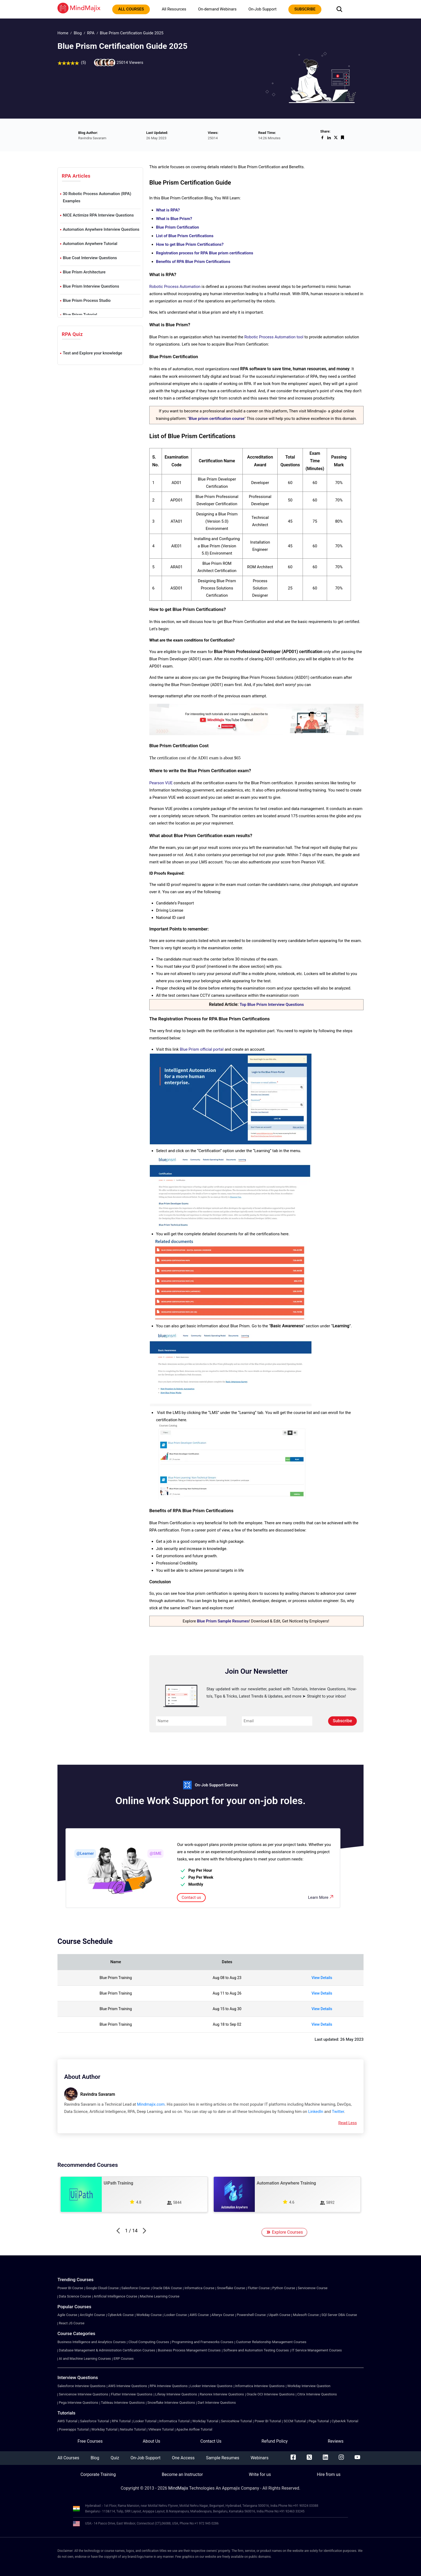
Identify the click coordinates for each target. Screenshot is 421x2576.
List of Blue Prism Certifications (184, 235)
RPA (90, 33)
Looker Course (175, 2315)
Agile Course (67, 2315)
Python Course (283, 2288)
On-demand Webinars (217, 9)
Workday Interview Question (309, 2386)
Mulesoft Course (306, 2315)
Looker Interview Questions (211, 2386)
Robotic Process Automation (175, 286)
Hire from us (328, 2474)
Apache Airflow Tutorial (194, 2429)
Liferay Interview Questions (176, 2394)
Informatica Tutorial (174, 2421)
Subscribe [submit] (342, 1720)
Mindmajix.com (151, 2104)
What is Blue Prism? (174, 218)
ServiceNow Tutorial (236, 2421)
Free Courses (90, 2441)
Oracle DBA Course (167, 2288)
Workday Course (149, 2315)
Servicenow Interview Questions (83, 2394)
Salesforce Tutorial (94, 2421)
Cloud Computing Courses (148, 2342)
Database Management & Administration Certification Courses (107, 2350)
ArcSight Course (92, 2315)
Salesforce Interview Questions (81, 2386)
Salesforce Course (135, 2288)
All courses (131, 9)
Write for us (260, 2474)
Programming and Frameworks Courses (202, 2342)
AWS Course (199, 2315)
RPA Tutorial (121, 2421)
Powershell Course (251, 2315)
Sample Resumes (222, 2457)
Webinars (259, 2457)
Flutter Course (259, 2288)
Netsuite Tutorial (133, 2429)
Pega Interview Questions (78, 2403)
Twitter (338, 2111)
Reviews (336, 2441)
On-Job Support (262, 9)
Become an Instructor (182, 2474)
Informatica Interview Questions (260, 2386)
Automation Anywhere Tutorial (90, 243)
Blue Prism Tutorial (80, 314)
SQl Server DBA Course (339, 2315)
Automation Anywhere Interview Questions (101, 229)
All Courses (68, 2457)
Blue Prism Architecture (84, 272)
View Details (321, 1978)
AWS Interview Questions (127, 2386)
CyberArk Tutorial (345, 2421)
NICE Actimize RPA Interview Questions (98, 215)
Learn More (321, 1897)
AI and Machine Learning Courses (85, 2359)
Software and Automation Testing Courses (256, 2350)
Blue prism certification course (217, 418)
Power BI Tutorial (268, 2421)
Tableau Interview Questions (123, 2403)
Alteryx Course (223, 2315)
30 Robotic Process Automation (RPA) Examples (97, 197)
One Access (183, 2457)
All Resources (174, 9)
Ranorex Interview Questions (222, 2394)
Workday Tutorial (205, 2421)
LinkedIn (315, 2111)
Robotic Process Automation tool (273, 337)
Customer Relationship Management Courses (271, 2342)
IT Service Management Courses (317, 2350)
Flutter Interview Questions (132, 2394)
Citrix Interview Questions (317, 2394)
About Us (151, 2441)
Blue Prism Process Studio (87, 300)
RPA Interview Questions (169, 2386)
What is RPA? (168, 210)
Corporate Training (98, 2474)
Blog (78, 33)
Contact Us (211, 2441)
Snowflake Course (231, 2288)
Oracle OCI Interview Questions (271, 2394)
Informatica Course (199, 2288)
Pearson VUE (161, 783)
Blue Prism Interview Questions (91, 286)
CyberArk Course (121, 2315)
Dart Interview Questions (217, 2403)
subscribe (304, 9)
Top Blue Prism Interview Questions (271, 1004)
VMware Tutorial (160, 2429)
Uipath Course (279, 2315)
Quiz (115, 2457)
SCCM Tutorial (295, 2421)
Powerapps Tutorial (74, 2429)
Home (62, 33)
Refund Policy (275, 2441)
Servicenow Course (313, 2288)
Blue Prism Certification (177, 227)
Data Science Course (75, 2296)
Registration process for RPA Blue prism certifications (204, 253)
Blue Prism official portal (201, 1049)
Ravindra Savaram (97, 2094)
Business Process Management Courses (189, 2350)
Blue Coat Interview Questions (90, 257)
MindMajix (178, 2488)
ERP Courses (124, 2359)
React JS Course (71, 2323)
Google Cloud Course (102, 2288)
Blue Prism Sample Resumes (223, 1621)
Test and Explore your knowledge (92, 353)
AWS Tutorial (67, 2421)
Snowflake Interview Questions (171, 2403)
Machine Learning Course (159, 2296)
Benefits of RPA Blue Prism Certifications (193, 261)
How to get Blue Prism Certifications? (190, 244)
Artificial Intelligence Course (115, 2296)
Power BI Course (70, 2288)
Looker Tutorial (145, 2421)
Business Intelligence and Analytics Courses (91, 2342)
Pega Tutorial (319, 2421)
